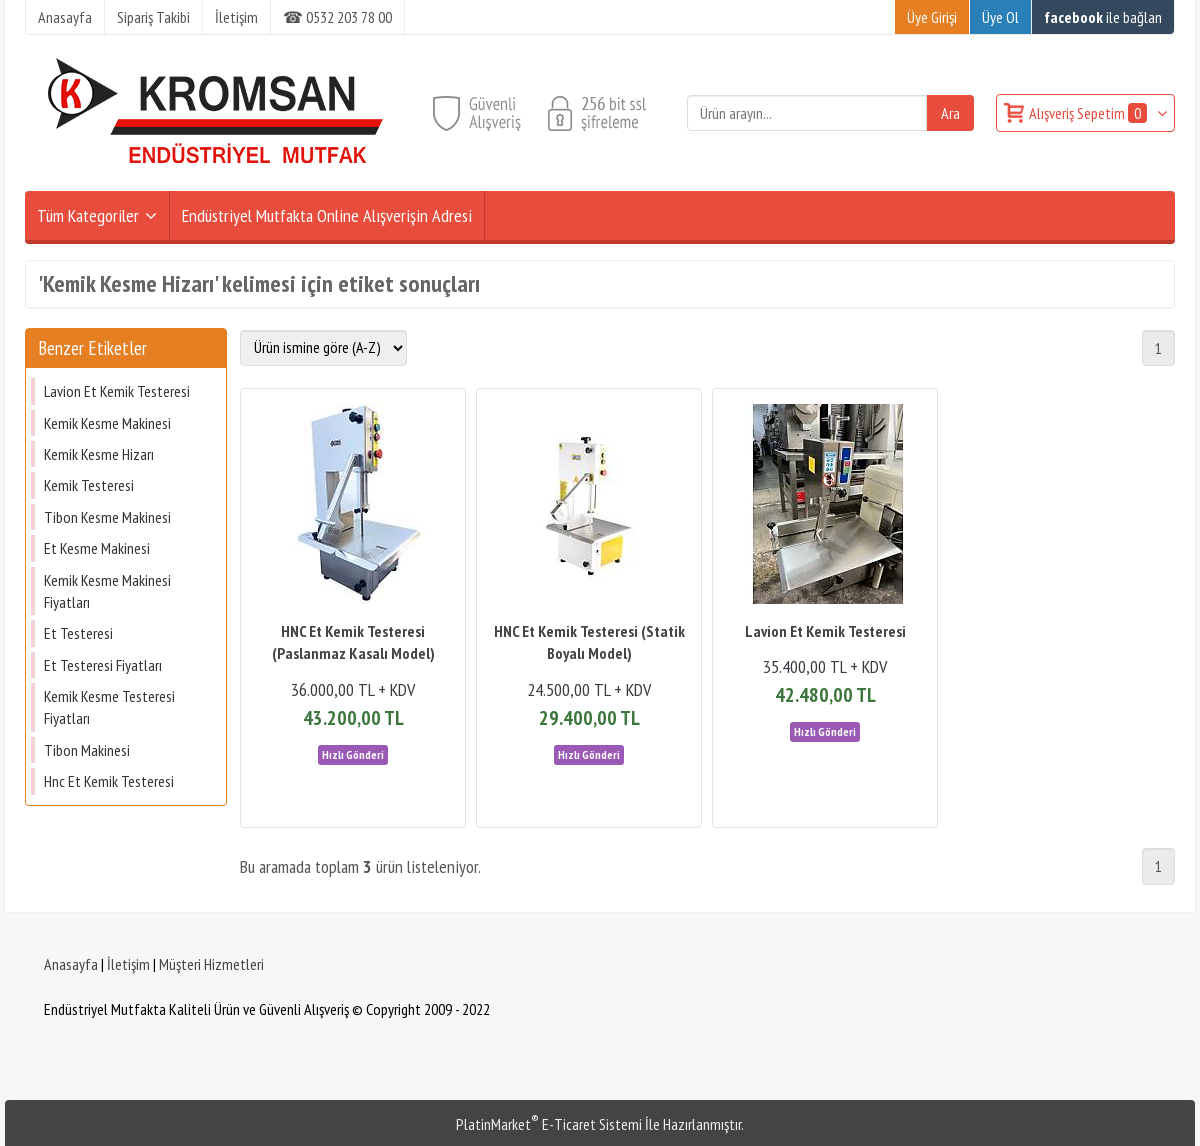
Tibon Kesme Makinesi (107, 517)
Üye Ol (1000, 17)
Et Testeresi (78, 633)
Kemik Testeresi (89, 485)
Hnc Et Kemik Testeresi (109, 781)
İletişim (128, 964)
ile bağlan (1103, 17)
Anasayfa (71, 964)
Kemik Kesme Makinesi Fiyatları (107, 591)
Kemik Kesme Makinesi (107, 423)
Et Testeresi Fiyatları (103, 665)
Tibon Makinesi (87, 750)
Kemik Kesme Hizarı (99, 454)
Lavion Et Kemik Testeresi (117, 391)
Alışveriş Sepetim (1089, 113)
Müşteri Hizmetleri (211, 964)
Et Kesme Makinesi (97, 548)
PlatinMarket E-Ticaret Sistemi (549, 1124)
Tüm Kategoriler (88, 215)
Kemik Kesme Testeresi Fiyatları (109, 707)
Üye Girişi (932, 17)
